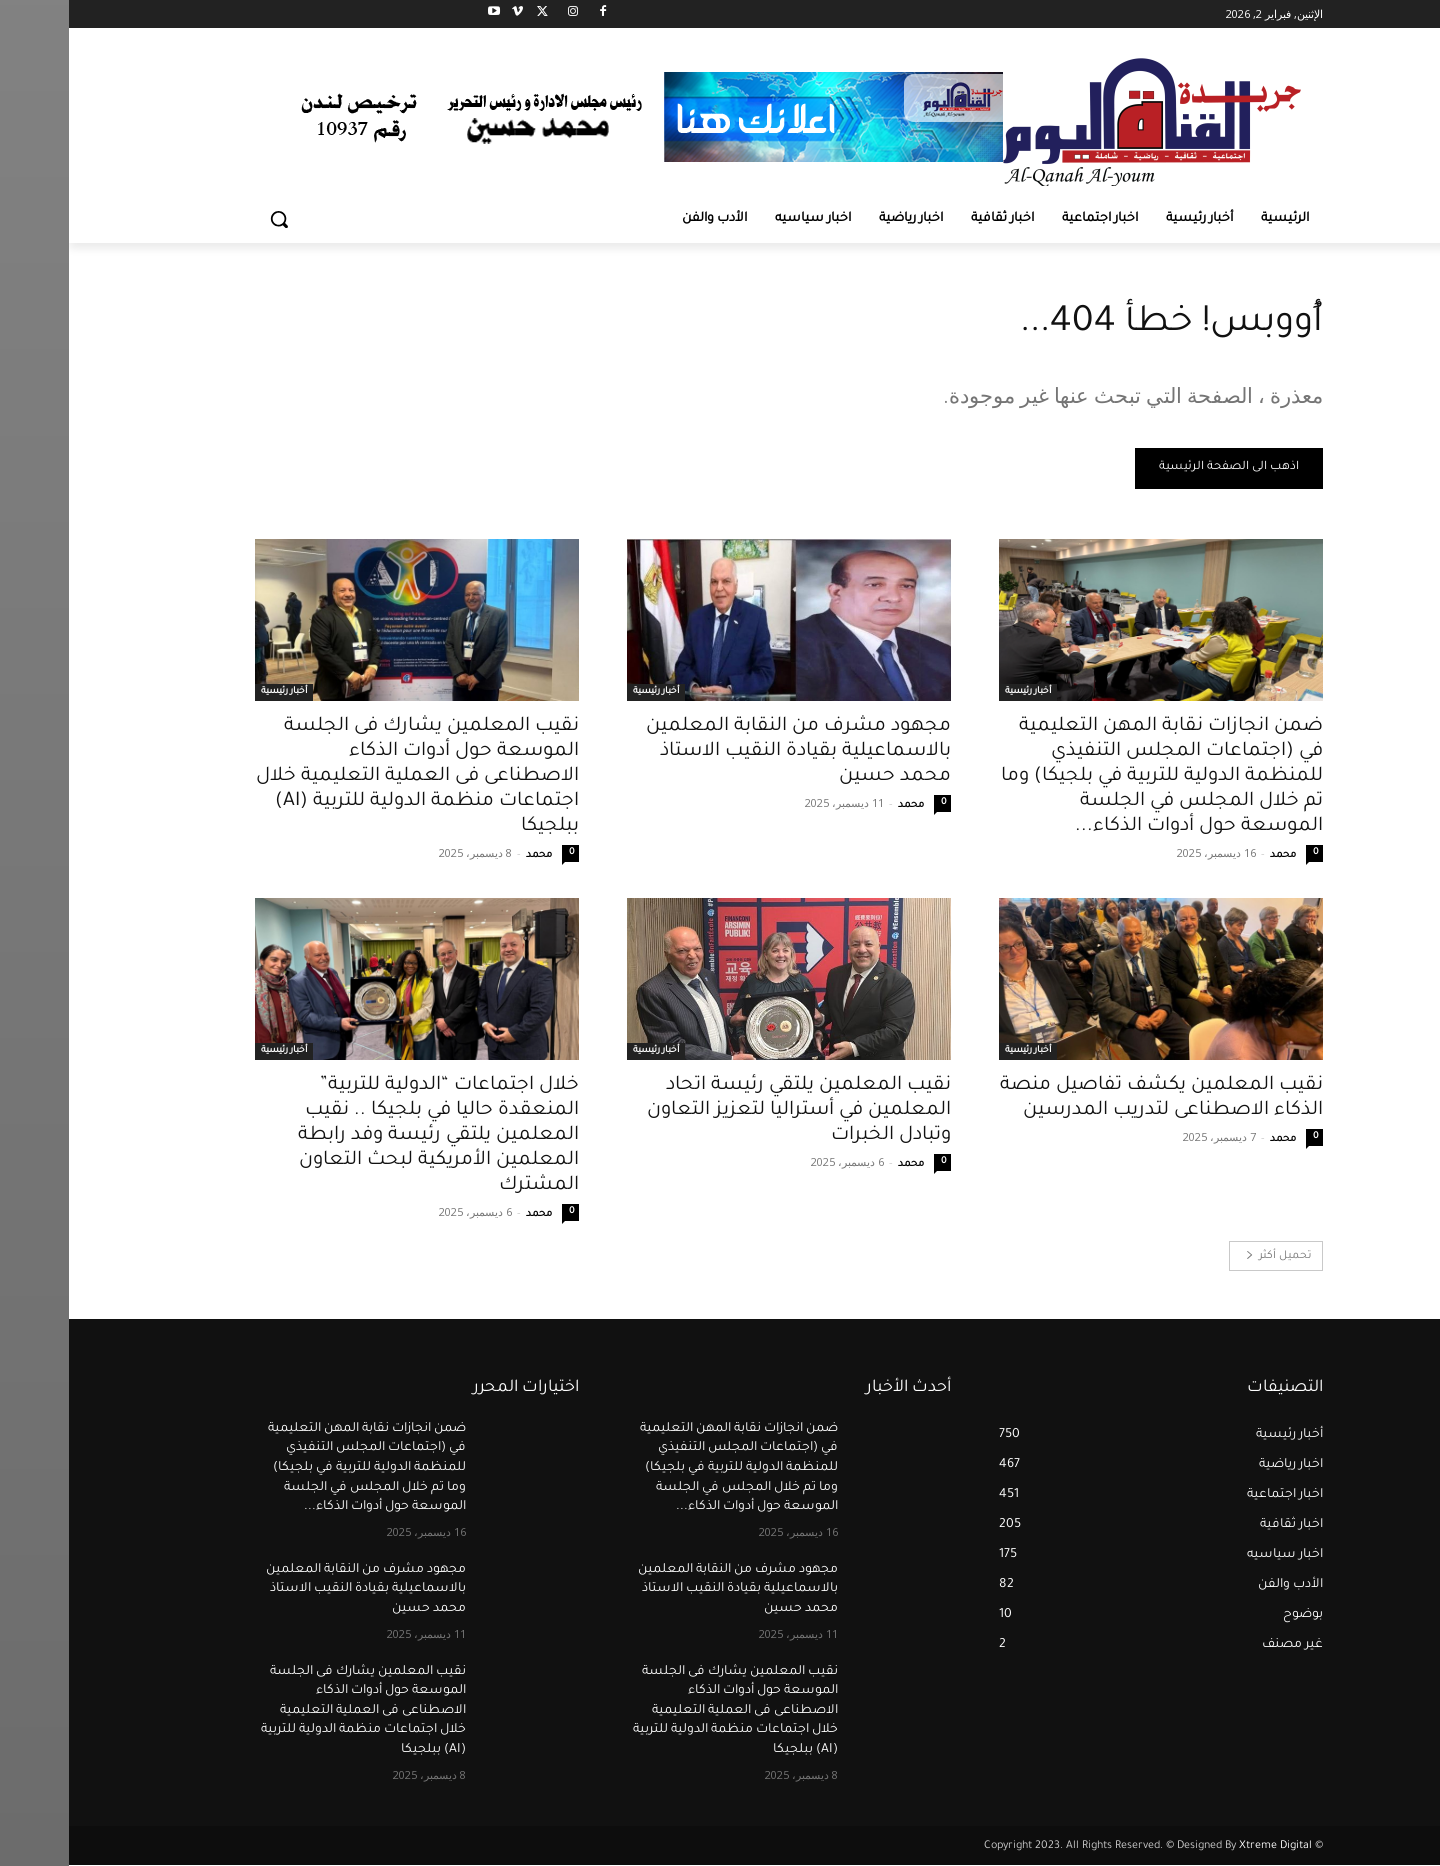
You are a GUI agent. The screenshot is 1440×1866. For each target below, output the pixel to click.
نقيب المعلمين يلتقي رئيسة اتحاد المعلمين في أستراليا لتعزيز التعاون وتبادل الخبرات (730, 1111)
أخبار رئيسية (959, 693)
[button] (210, 219)
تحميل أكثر (1210, 1257)
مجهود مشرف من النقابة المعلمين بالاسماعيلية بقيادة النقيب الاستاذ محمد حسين (729, 752)
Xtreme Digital (1205, 1847)
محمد (1214, 856)
